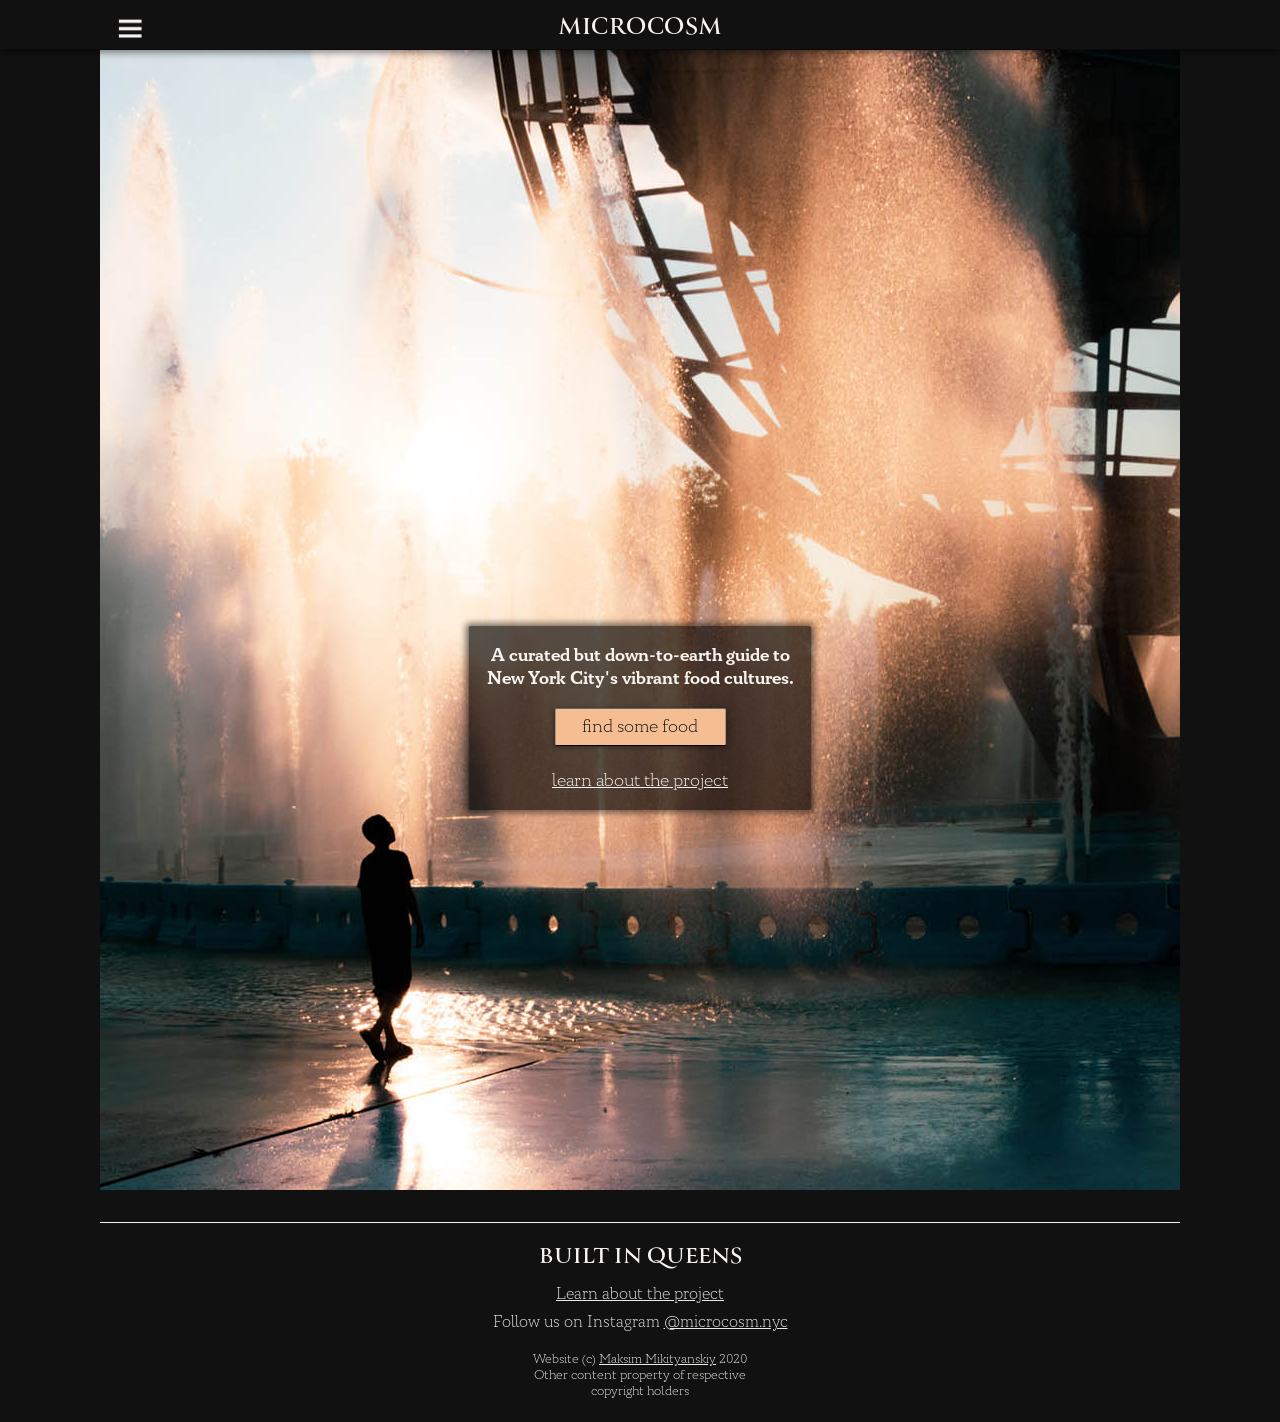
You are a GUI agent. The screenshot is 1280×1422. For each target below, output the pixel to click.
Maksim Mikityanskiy (657, 1359)
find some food (640, 726)
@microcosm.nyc (726, 1322)
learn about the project (640, 780)
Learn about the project (640, 1294)
